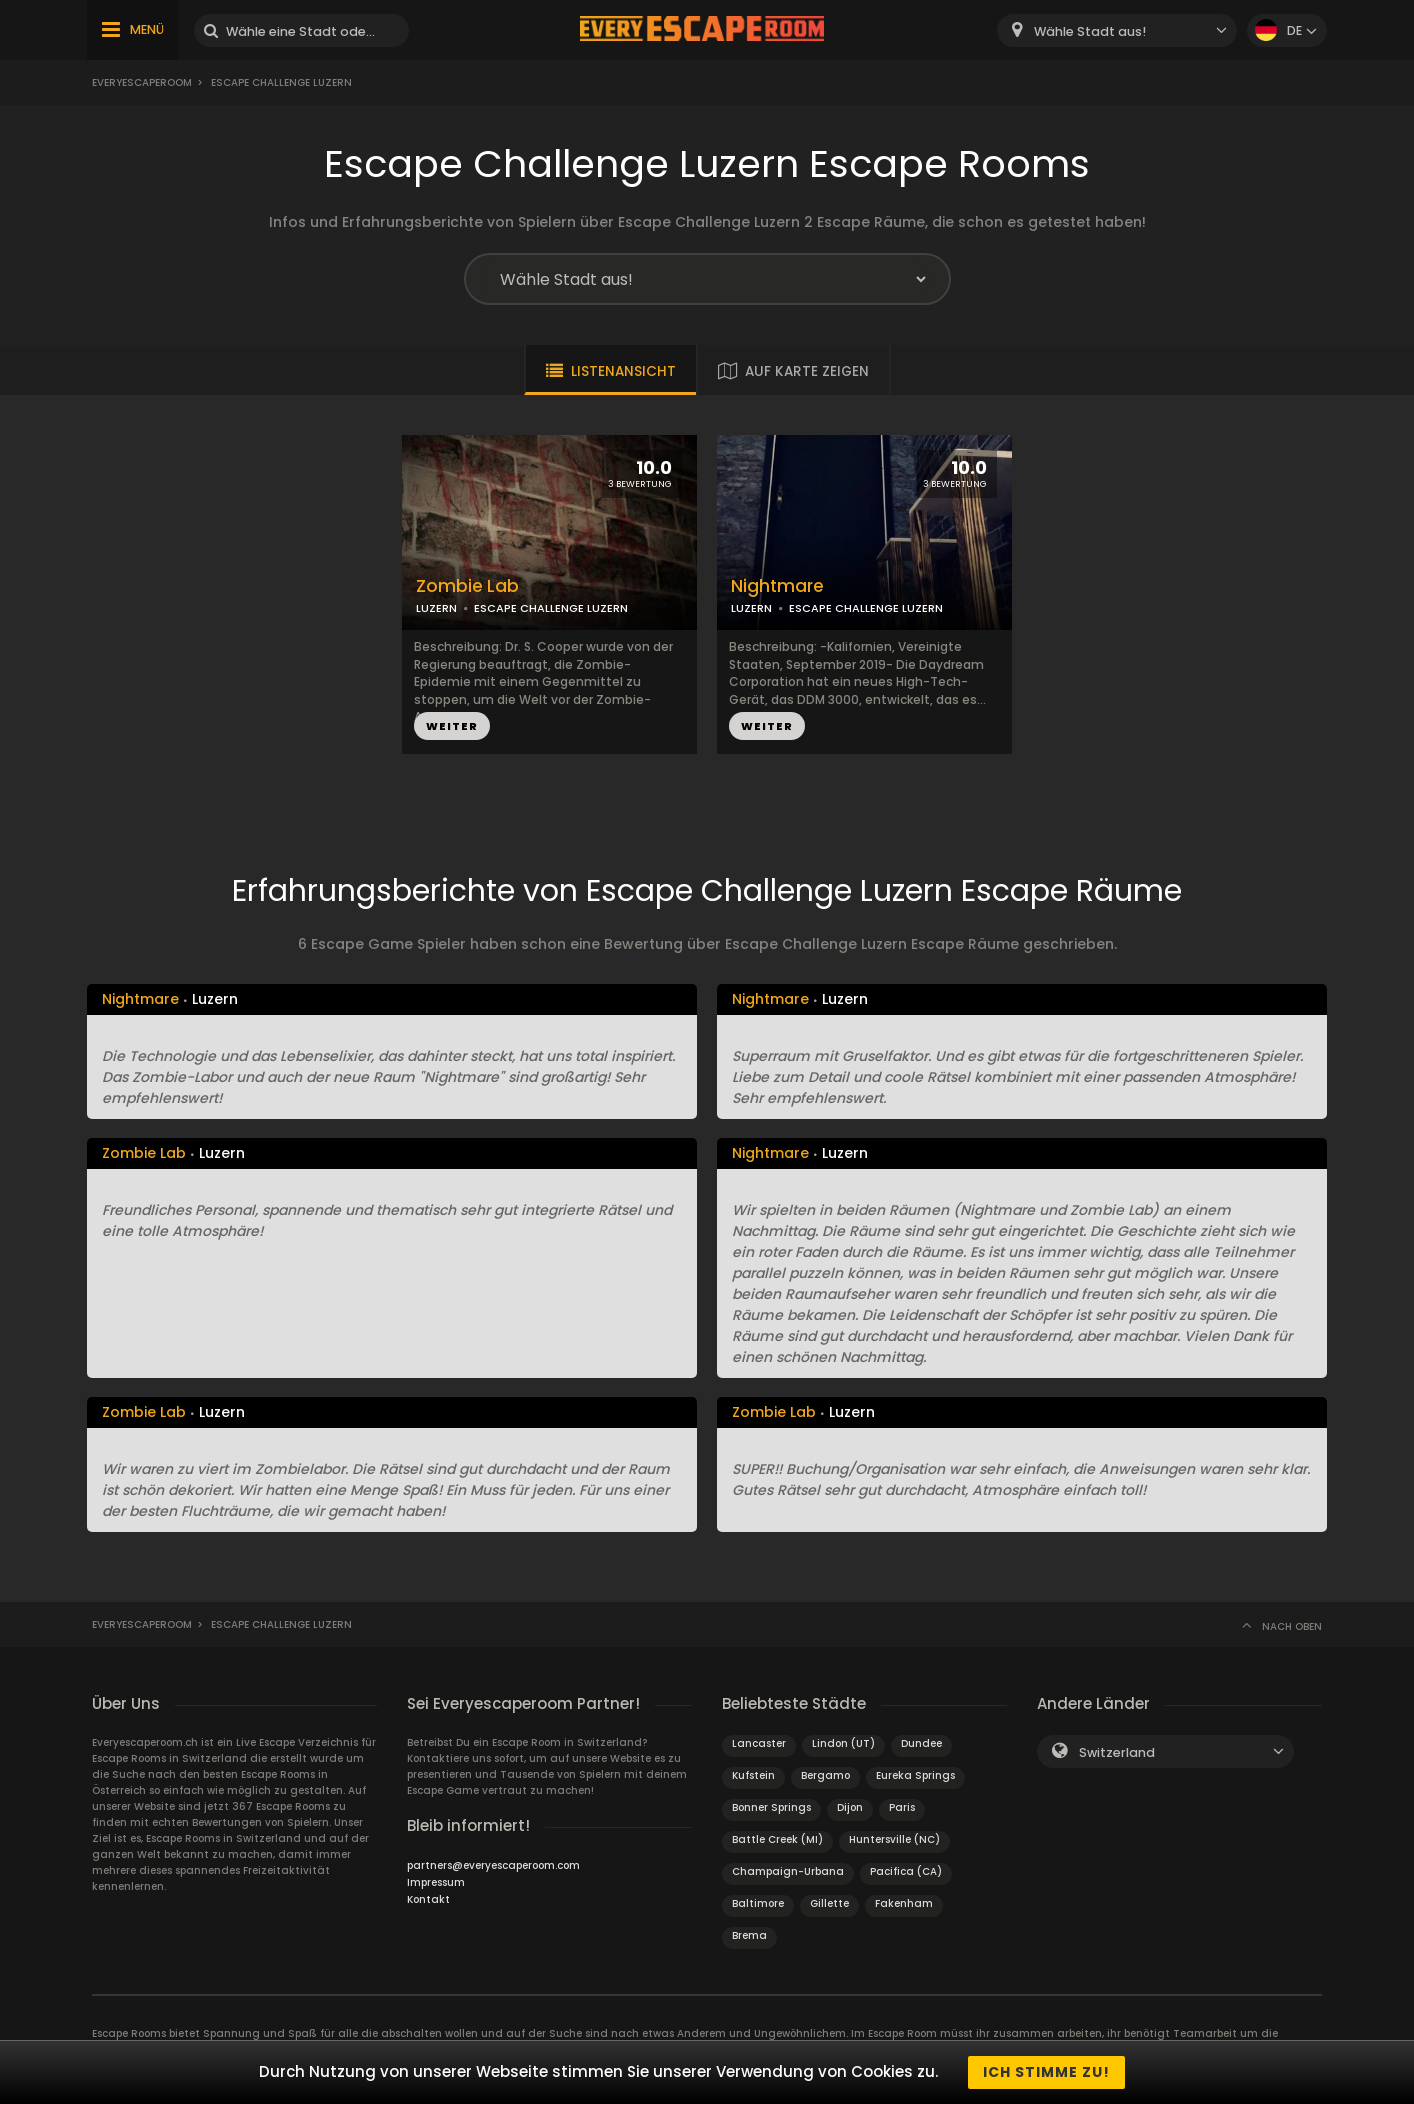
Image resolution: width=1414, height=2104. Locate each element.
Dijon (850, 1807)
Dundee (921, 1743)
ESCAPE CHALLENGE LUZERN (551, 608)
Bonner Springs (771, 1807)
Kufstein (753, 1775)
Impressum (436, 1882)
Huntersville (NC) (894, 1839)
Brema (749, 1935)
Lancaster (759, 1743)
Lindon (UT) (843, 1743)
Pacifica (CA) (906, 1871)
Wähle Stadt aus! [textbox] (1090, 31)
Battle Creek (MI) (777, 1839)
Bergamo (825, 1775)
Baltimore (758, 1903)
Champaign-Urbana (788, 1871)
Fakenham (904, 1903)
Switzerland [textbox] (1117, 1752)
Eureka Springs (915, 1775)
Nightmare (777, 586)
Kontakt (428, 1899)
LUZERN (436, 608)
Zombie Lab (467, 586)
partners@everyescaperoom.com (493, 1865)
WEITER (452, 726)
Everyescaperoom (142, 82)
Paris (902, 1807)
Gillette (829, 1903)
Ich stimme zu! (1046, 2072)
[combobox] (1117, 30)
